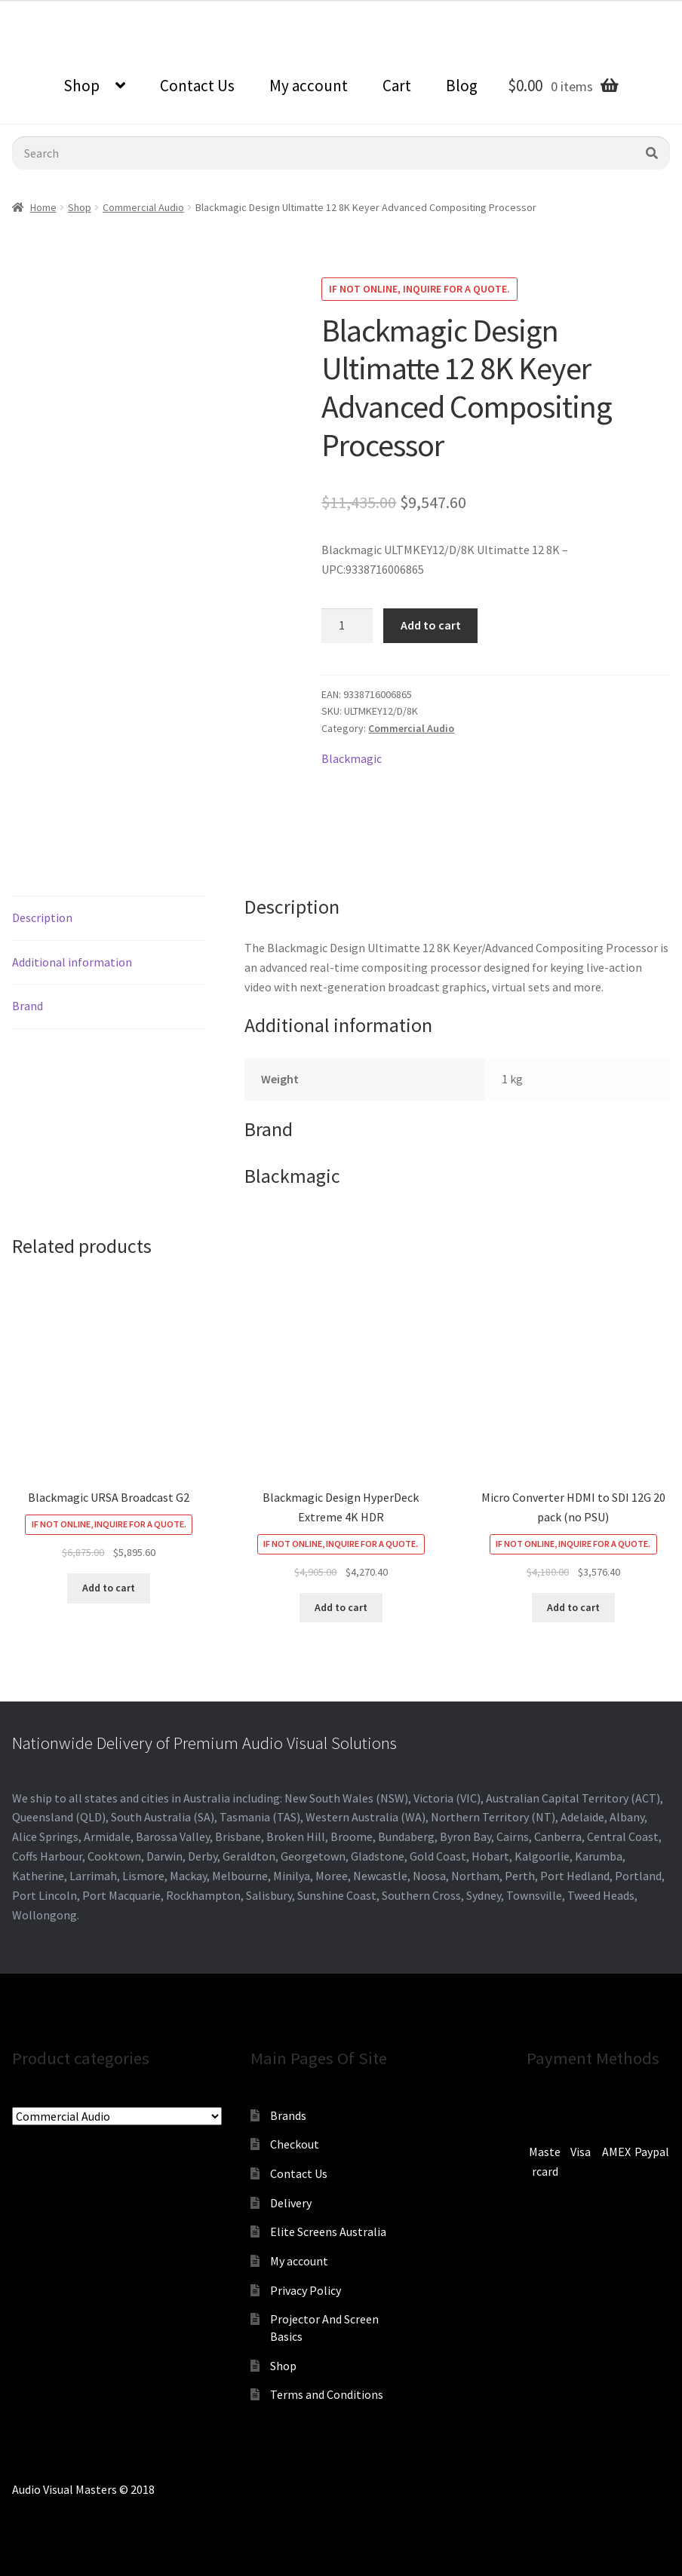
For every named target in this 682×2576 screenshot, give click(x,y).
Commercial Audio (143, 207)
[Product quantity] (347, 625)
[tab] (108, 918)
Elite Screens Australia (328, 2231)
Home (43, 207)
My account (308, 85)
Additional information (72, 961)
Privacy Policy (305, 2290)
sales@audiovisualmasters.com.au (186, 11)
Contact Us (197, 85)
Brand (27, 1005)
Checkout (294, 2144)
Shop (81, 85)
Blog (462, 85)
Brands (288, 2115)
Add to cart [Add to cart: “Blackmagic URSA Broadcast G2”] (108, 1587)
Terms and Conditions (326, 2394)
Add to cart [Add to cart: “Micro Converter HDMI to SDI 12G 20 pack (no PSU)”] (573, 1607)
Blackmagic (351, 758)
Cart (396, 85)
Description (42, 917)
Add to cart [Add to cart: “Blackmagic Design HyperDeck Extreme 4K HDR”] (341, 1607)
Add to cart (431, 625)
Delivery (291, 2202)
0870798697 (41, 11)
